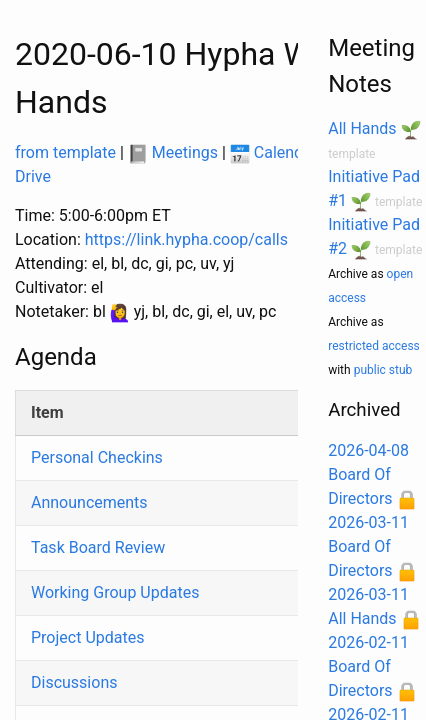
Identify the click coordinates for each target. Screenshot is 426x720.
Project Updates (87, 637)
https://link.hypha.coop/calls (186, 239)
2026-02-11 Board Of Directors (368, 666)
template (351, 154)
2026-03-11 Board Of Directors (368, 546)
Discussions (74, 682)
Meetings (173, 152)
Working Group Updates (115, 592)
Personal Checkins (97, 457)
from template (65, 152)
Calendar (273, 152)
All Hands (362, 128)
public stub (383, 370)
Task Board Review (98, 547)
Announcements (89, 502)
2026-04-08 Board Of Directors (368, 474)
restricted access (374, 346)
